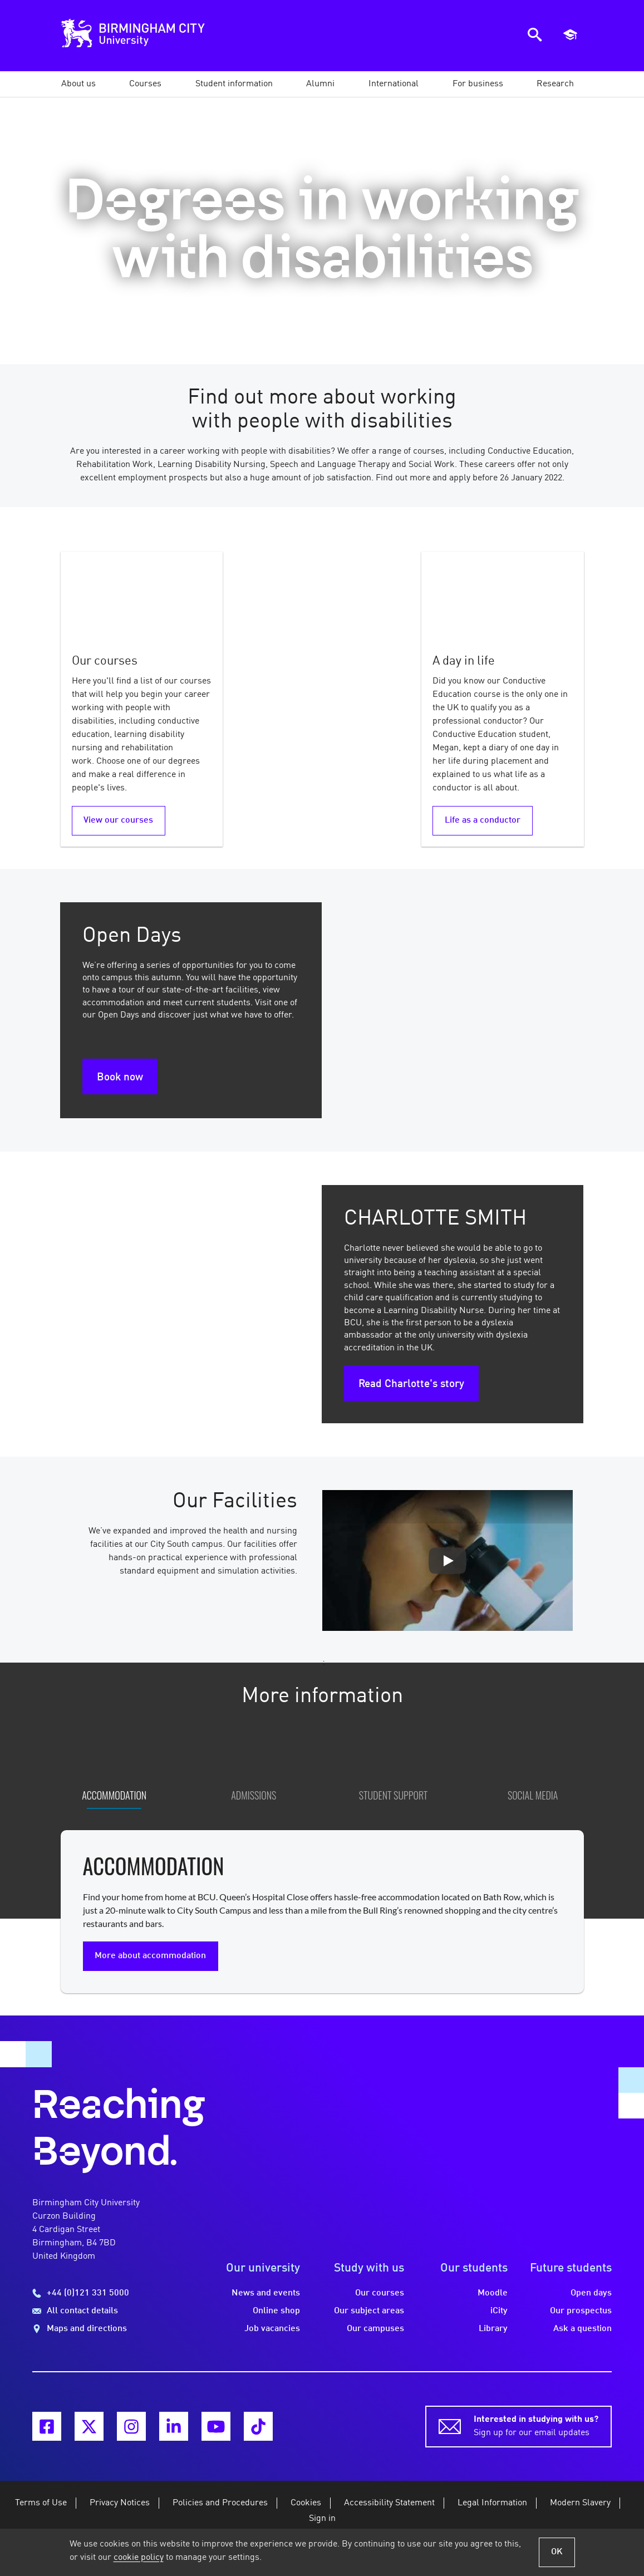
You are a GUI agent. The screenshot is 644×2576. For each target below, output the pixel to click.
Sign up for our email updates (536, 2435)
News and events (266, 2303)
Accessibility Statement (389, 2512)
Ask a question (582, 2338)
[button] (78, 84)
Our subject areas (369, 2321)
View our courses (118, 820)
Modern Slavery (580, 2512)
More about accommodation (150, 1965)
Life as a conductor (482, 820)
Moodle (493, 2303)
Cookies (306, 2512)
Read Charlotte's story (411, 1384)
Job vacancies (272, 2338)
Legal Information (492, 2512)
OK (557, 2552)
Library (493, 2338)
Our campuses (375, 2338)
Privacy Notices (120, 2512)
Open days (591, 2303)
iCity (499, 2321)
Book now (120, 1077)
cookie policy (139, 2557)
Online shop (276, 2321)
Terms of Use (41, 2512)
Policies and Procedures (220, 2512)
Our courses (379, 2303)
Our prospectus (581, 2321)
